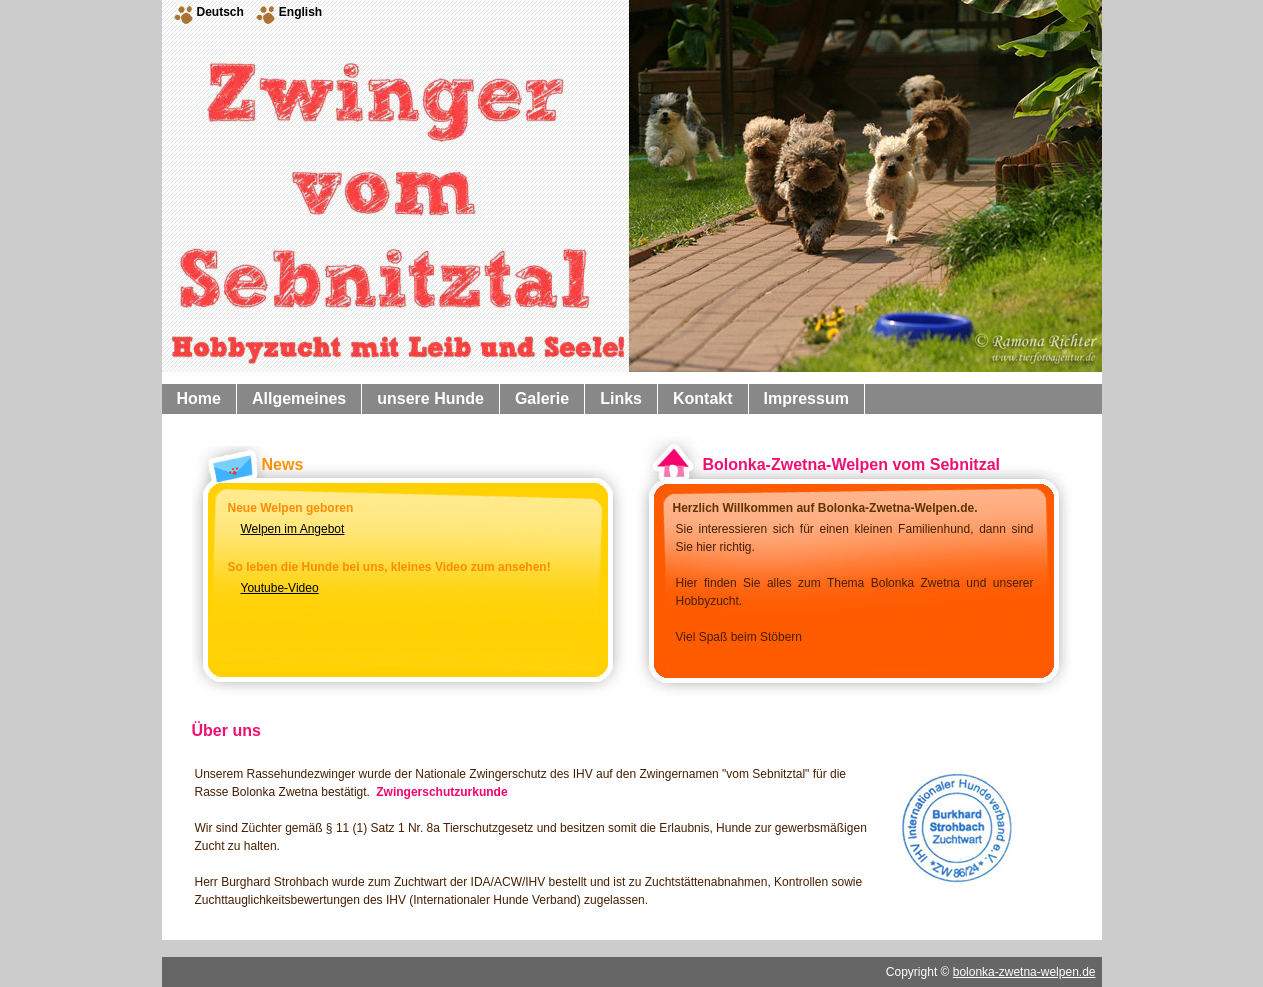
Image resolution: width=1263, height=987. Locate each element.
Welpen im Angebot (293, 529)
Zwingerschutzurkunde (441, 792)
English (300, 12)
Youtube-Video (280, 588)
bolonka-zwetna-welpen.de (1024, 972)
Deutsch (220, 12)
